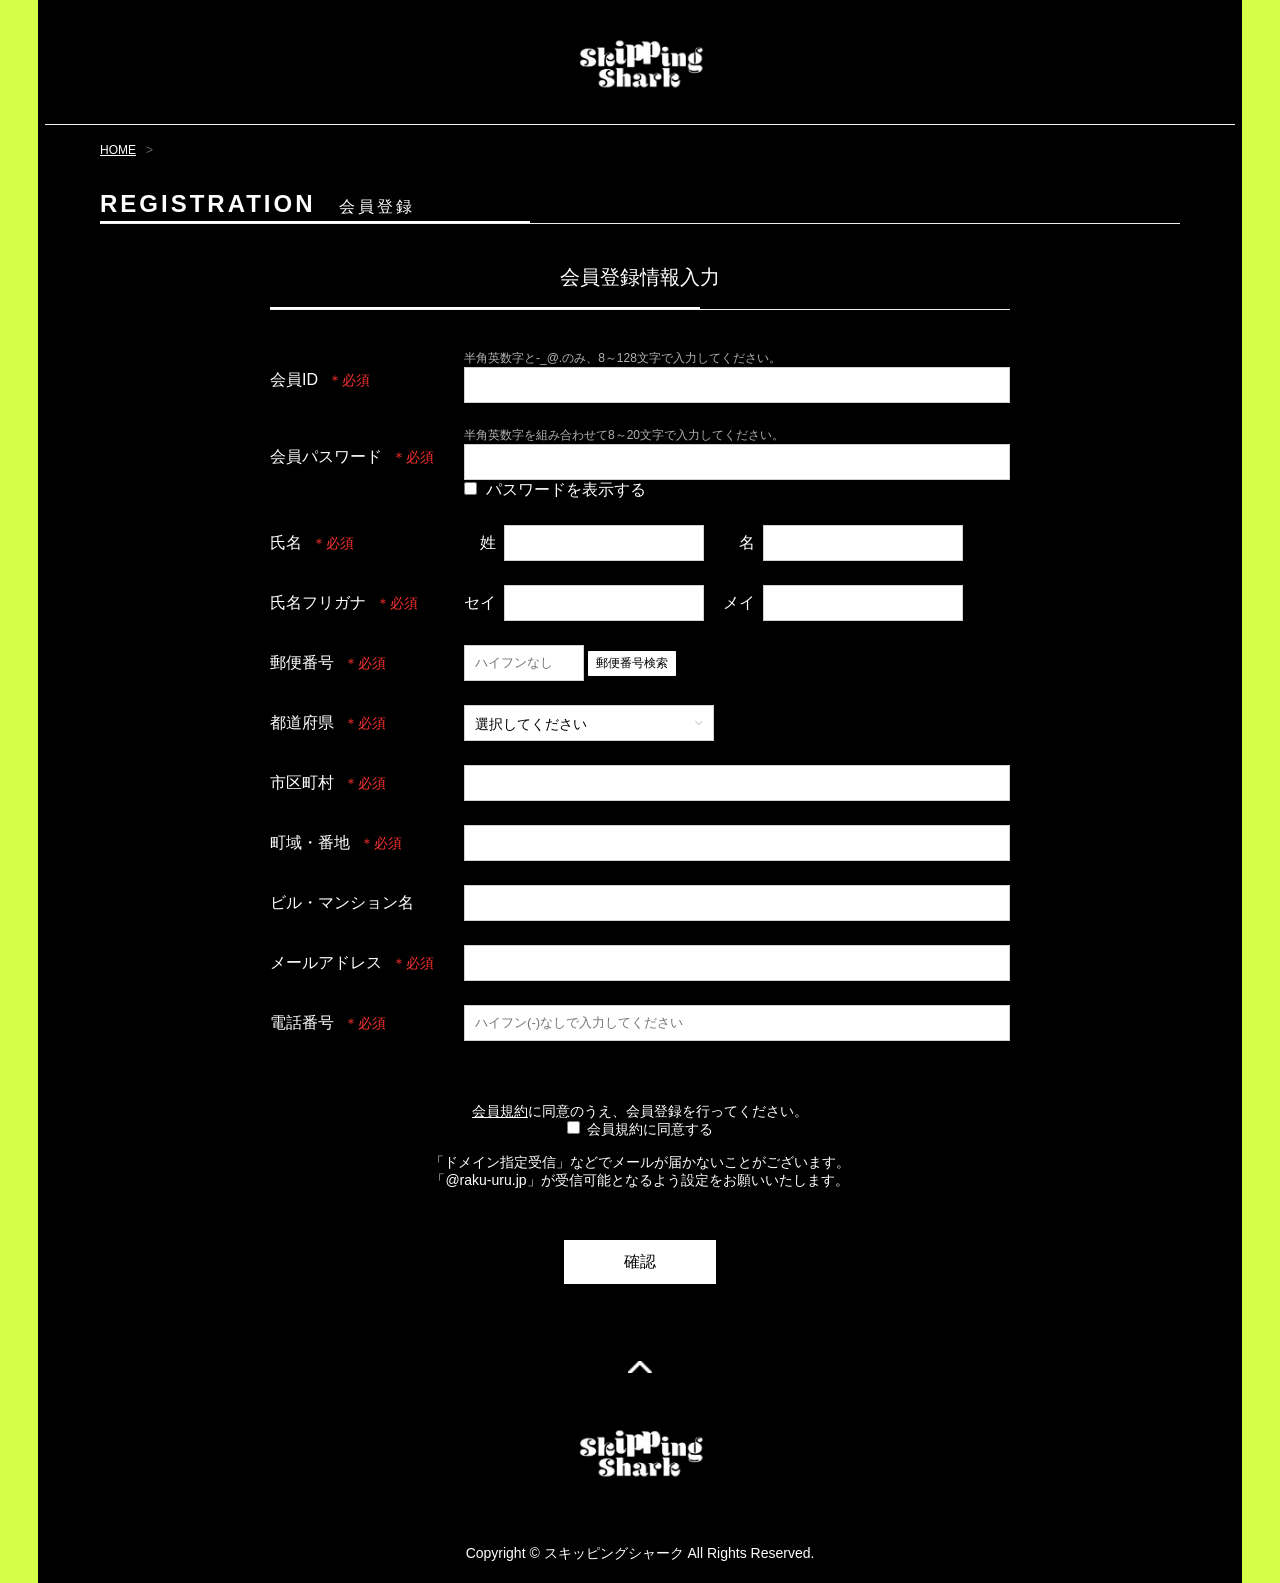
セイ (480, 602)
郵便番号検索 (632, 663)
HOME (118, 150)
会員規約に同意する (650, 1129)
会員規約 (500, 1111)
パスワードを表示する (566, 489)
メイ (739, 602)
